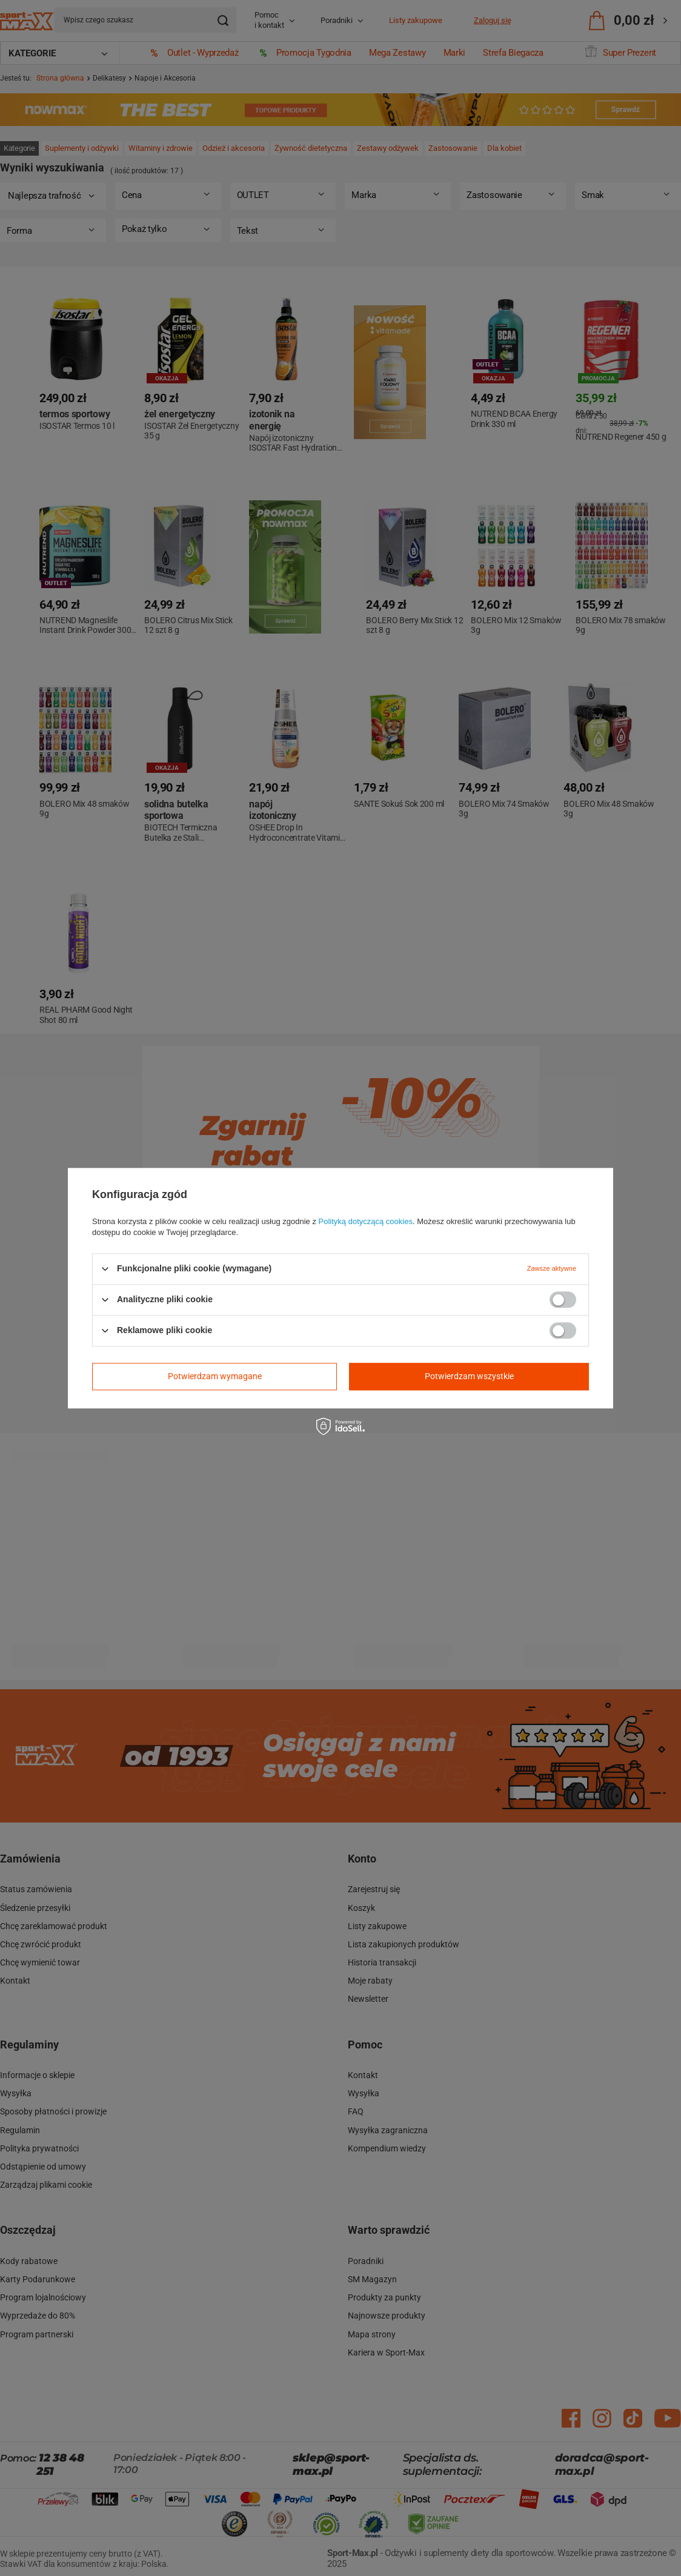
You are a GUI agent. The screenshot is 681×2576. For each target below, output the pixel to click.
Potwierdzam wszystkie (469, 1376)
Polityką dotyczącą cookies (366, 1221)
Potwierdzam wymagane (215, 1376)
